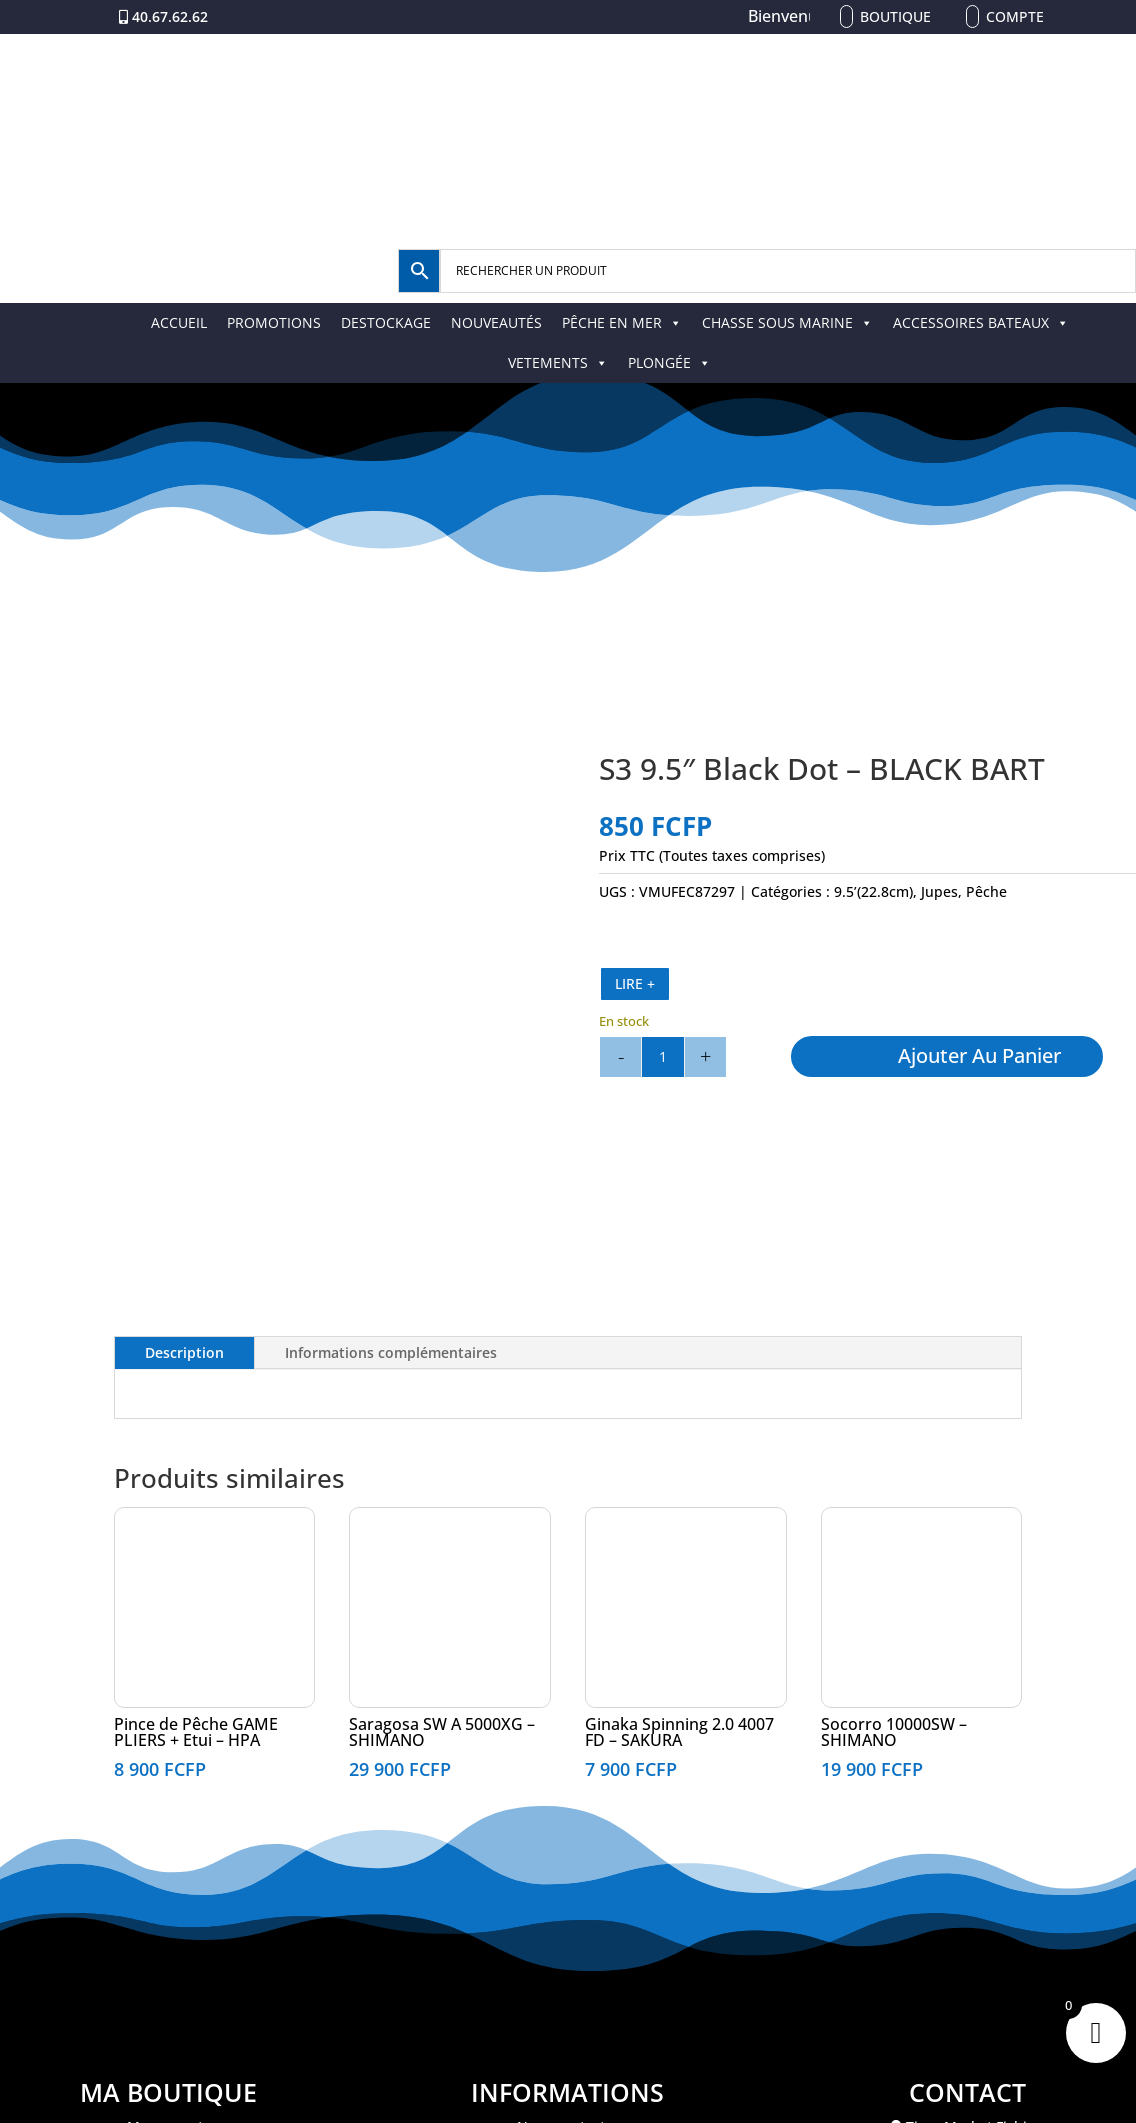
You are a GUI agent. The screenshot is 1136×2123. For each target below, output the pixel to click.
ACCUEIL (179, 322)
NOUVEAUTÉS (496, 322)
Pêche (986, 891)
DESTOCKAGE (386, 322)
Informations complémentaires (391, 1352)
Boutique (895, 16)
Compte (1015, 16)
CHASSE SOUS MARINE (787, 322)
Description (184, 1352)
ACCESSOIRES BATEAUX (981, 322)
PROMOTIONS (274, 322)
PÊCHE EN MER (622, 322)
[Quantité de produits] (663, 1057)
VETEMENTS (558, 362)
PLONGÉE (669, 362)
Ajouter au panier (979, 1055)
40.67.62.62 (170, 16)
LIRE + (635, 983)
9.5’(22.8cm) (873, 891)
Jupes (939, 891)
